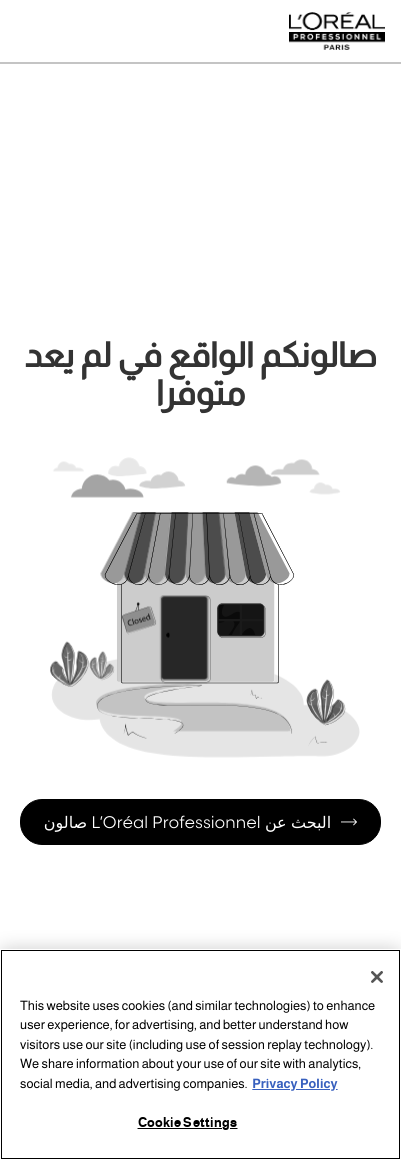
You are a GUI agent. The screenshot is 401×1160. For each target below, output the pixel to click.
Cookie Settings (188, 1123)
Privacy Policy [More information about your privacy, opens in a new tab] (294, 1084)
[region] (200, 1054)
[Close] (377, 977)
